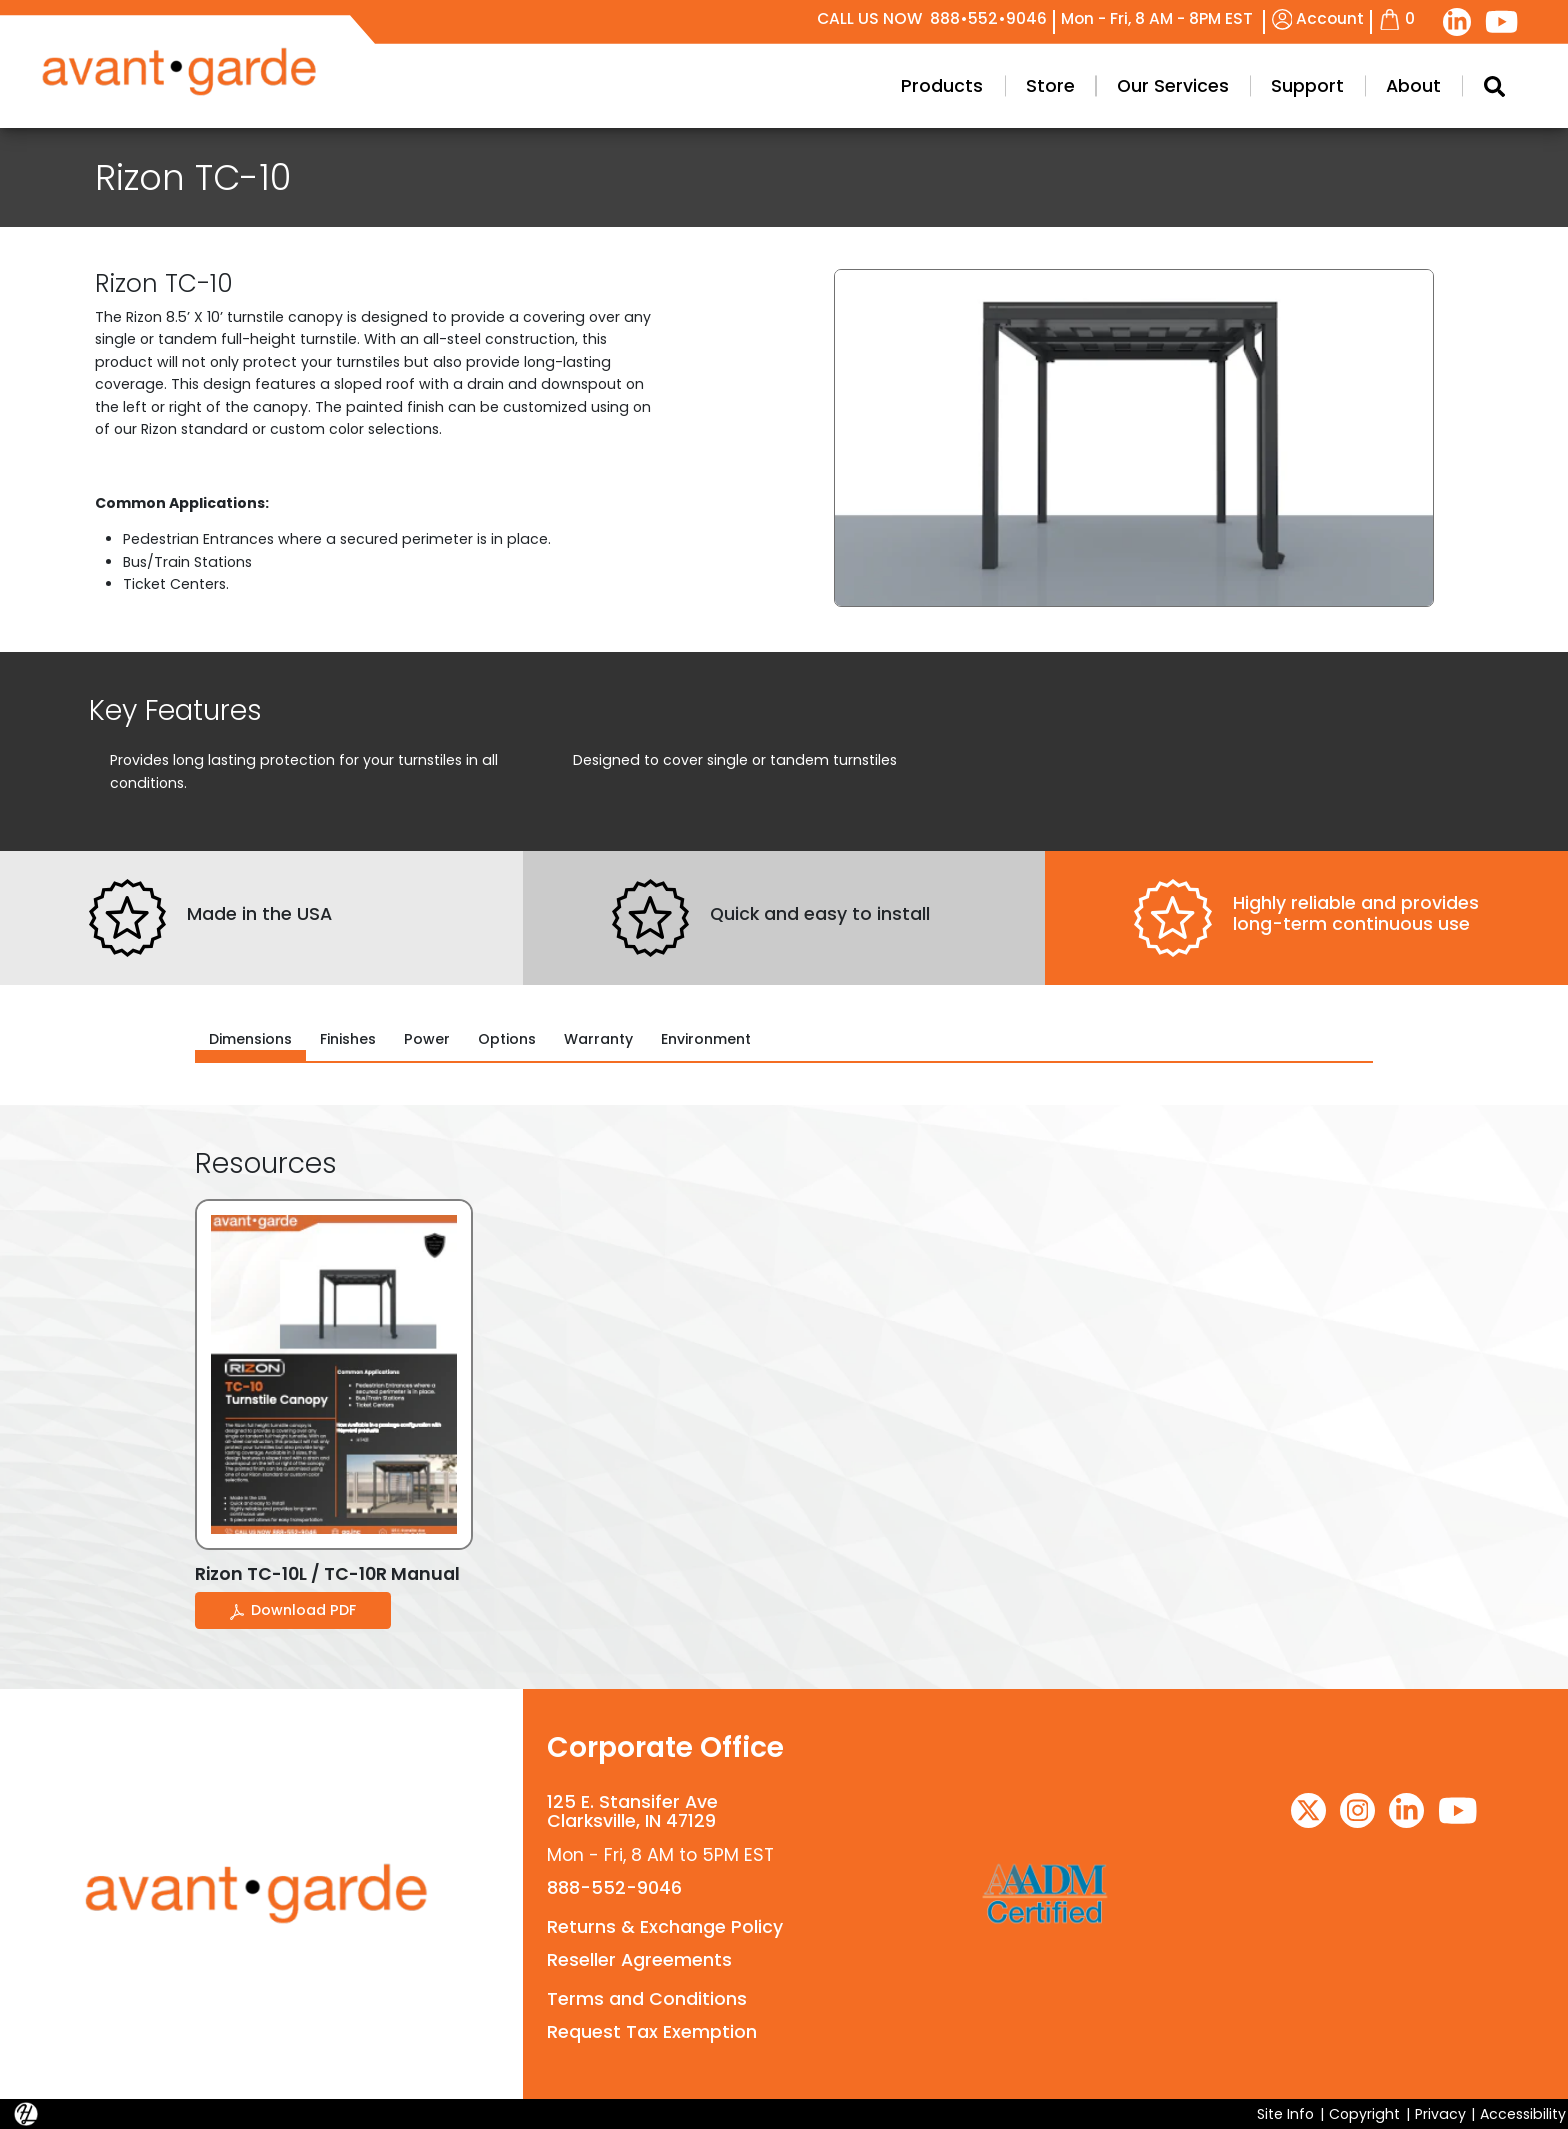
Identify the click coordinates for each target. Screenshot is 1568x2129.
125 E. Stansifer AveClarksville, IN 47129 (632, 1811)
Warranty (598, 1039)
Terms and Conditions (647, 1999)
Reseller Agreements (639, 1960)
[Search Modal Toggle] (1493, 86)
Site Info (1285, 2114)
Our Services (1173, 86)
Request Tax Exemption (652, 2032)
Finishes (348, 1039)
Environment (706, 1039)
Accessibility (1523, 2114)
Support (1307, 86)
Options (507, 1039)
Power (427, 1039)
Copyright (1364, 2114)
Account (1318, 18)
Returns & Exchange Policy (665, 1927)
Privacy (1440, 2114)
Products (942, 86)
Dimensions (250, 1039)
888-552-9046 (614, 1888)
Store (1050, 86)
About (1413, 86)
